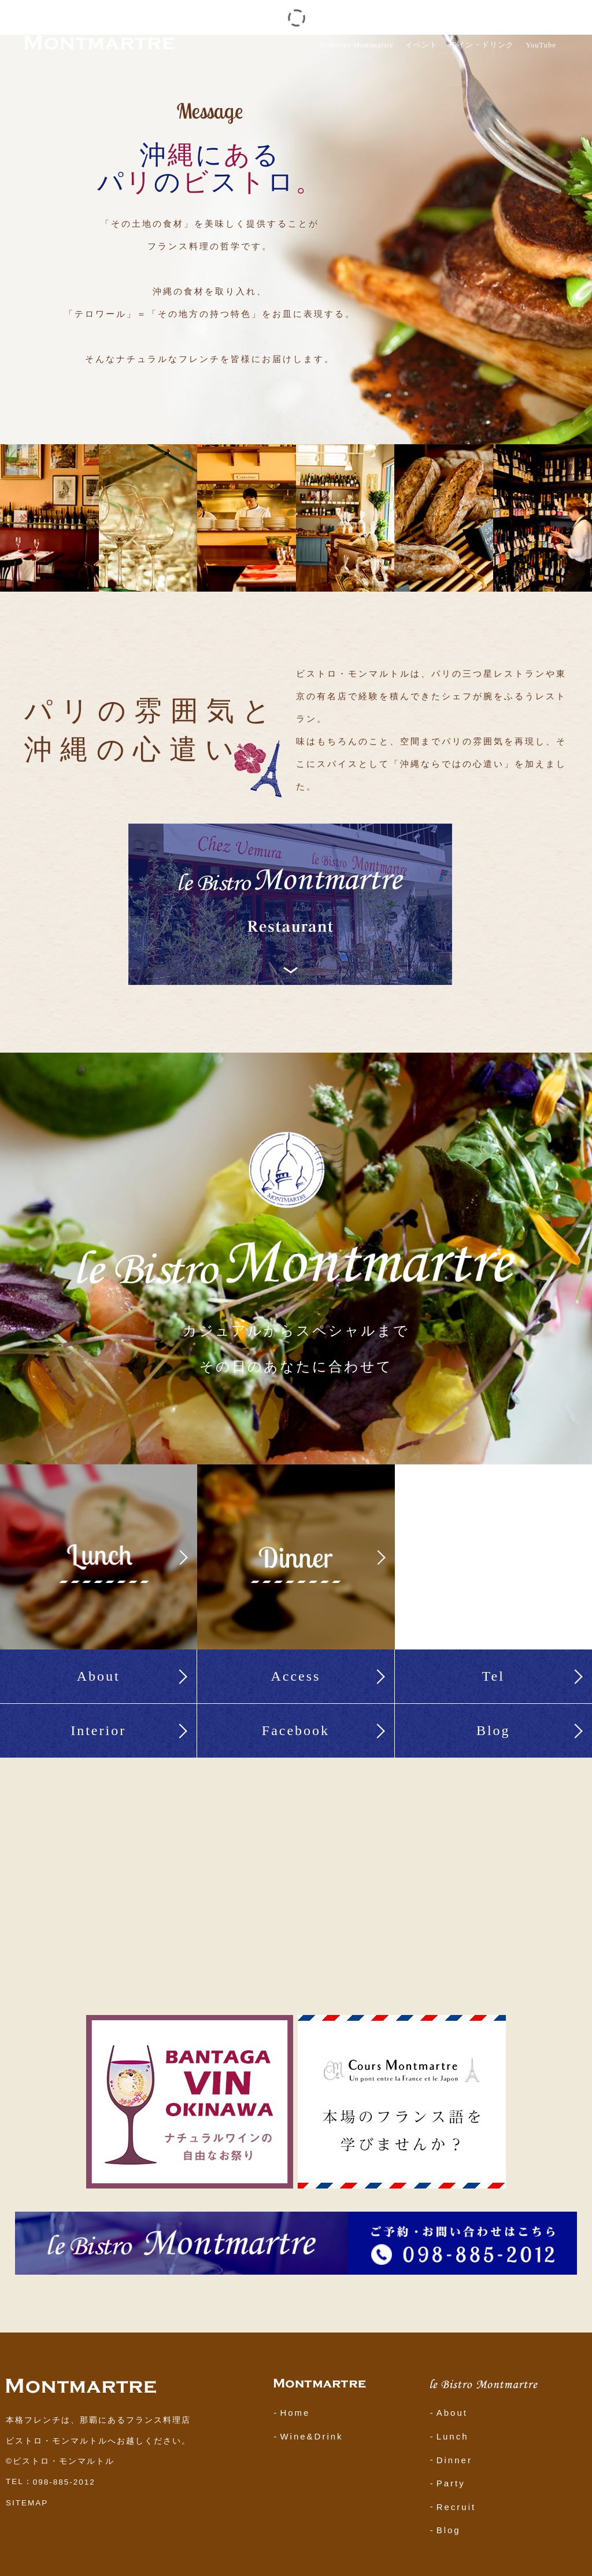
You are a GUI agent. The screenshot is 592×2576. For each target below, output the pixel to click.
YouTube (541, 45)
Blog (493, 1730)
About (98, 1676)
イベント (421, 45)
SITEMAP (27, 2503)
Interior (98, 1730)
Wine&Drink (311, 2436)
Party (450, 2483)
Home (295, 2413)
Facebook (296, 1730)
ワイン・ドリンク (481, 45)
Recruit (456, 2506)
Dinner (454, 2459)
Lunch (452, 2436)
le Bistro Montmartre (357, 45)
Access (295, 1676)
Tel (493, 1676)
